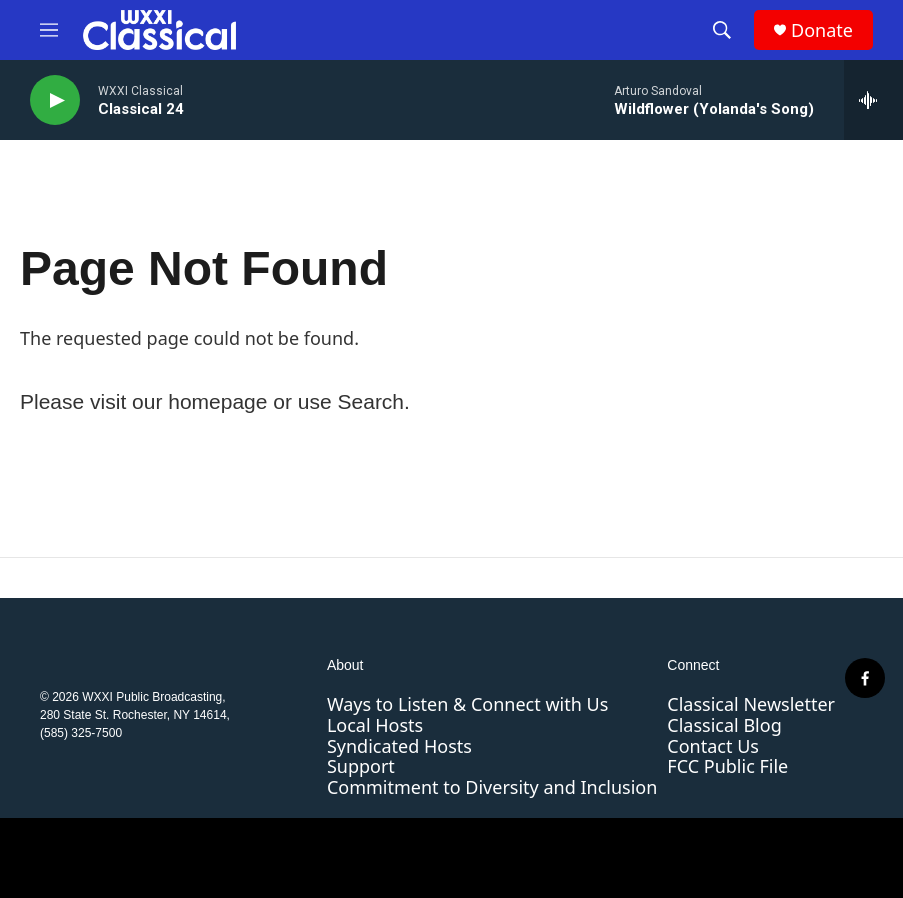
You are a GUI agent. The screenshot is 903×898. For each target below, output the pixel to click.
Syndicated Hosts (399, 746)
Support (361, 766)
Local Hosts (375, 725)
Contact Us (713, 746)
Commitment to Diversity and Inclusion (492, 787)
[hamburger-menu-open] (49, 30)
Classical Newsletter (751, 704)
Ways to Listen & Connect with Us (467, 704)
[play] (55, 100)
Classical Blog (724, 725)
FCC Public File (727, 766)
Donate (822, 30)
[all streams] (873, 100)
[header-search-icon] (722, 30)
